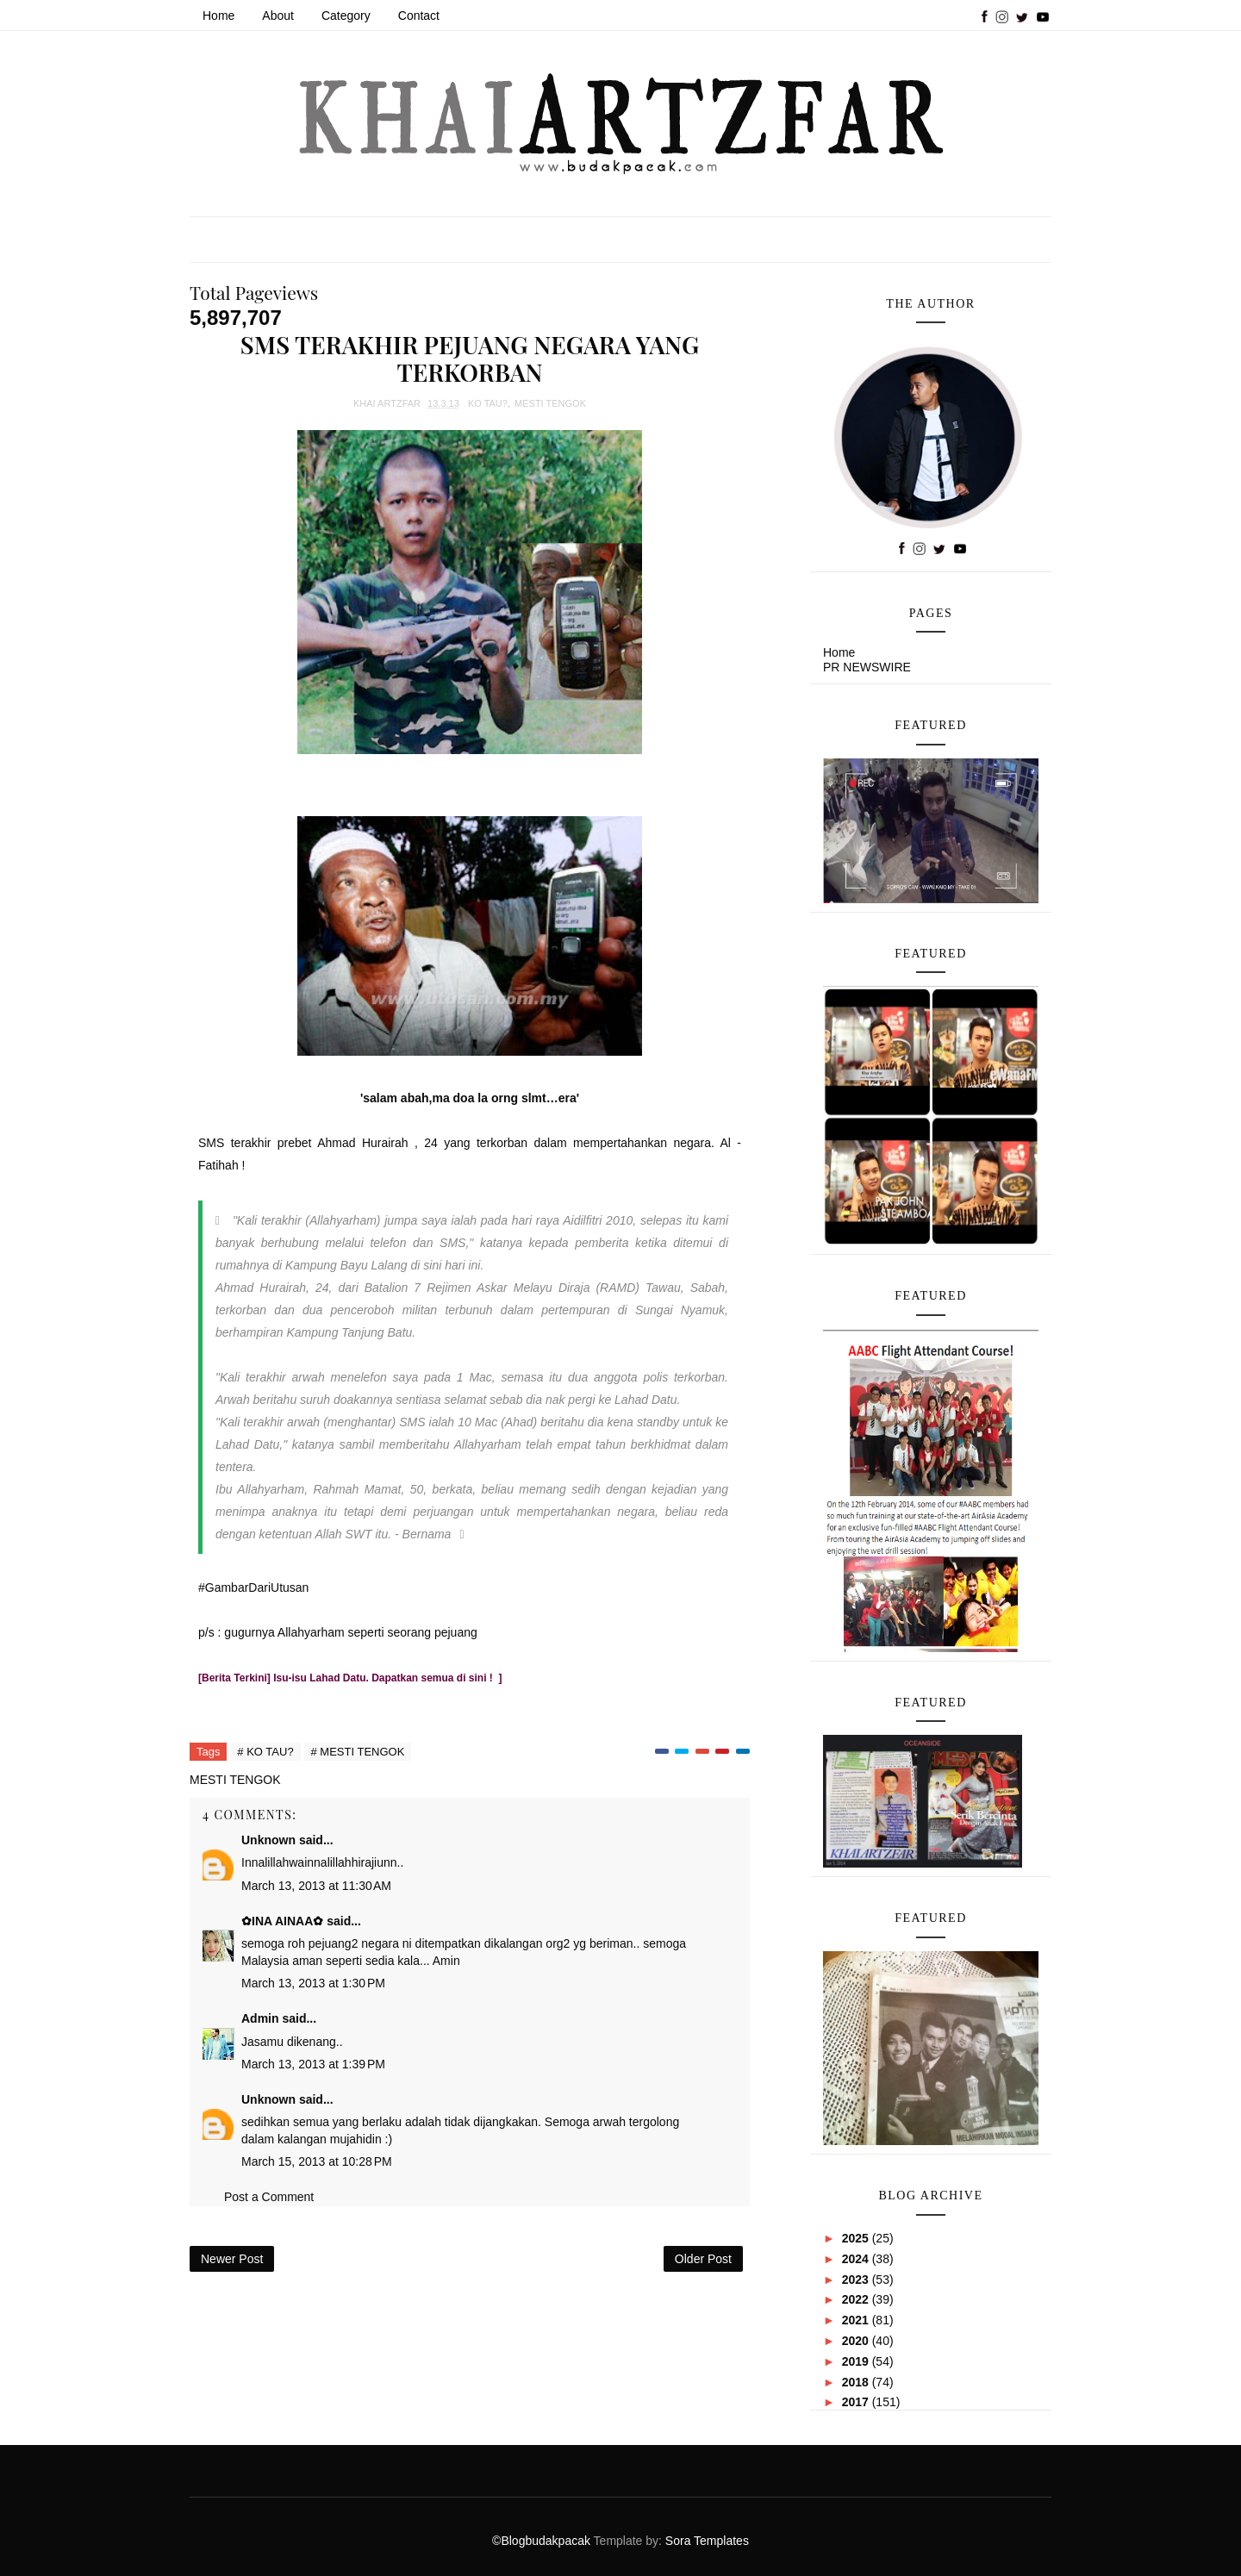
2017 (857, 2402)
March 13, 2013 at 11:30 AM (316, 1886)
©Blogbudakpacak (542, 2541)
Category (346, 15)
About (278, 15)
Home (218, 15)
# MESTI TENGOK (358, 1751)
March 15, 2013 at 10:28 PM (316, 2161)
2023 (857, 2279)
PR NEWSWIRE (867, 667)
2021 (857, 2320)
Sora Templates (707, 2541)
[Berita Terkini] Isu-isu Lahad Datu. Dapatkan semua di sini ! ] (350, 1678)
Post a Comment (269, 2197)
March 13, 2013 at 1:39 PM (313, 2064)
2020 (857, 2341)
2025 (857, 2238)
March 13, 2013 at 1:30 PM (313, 1983)
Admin (260, 2018)
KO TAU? (488, 403)
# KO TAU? (265, 1751)
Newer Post (232, 2259)
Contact (419, 15)
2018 (857, 2382)
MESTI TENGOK (550, 403)
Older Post (703, 2259)
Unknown (268, 1840)
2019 (857, 2361)
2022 (857, 2299)
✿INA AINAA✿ (282, 1921)
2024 (857, 2259)
